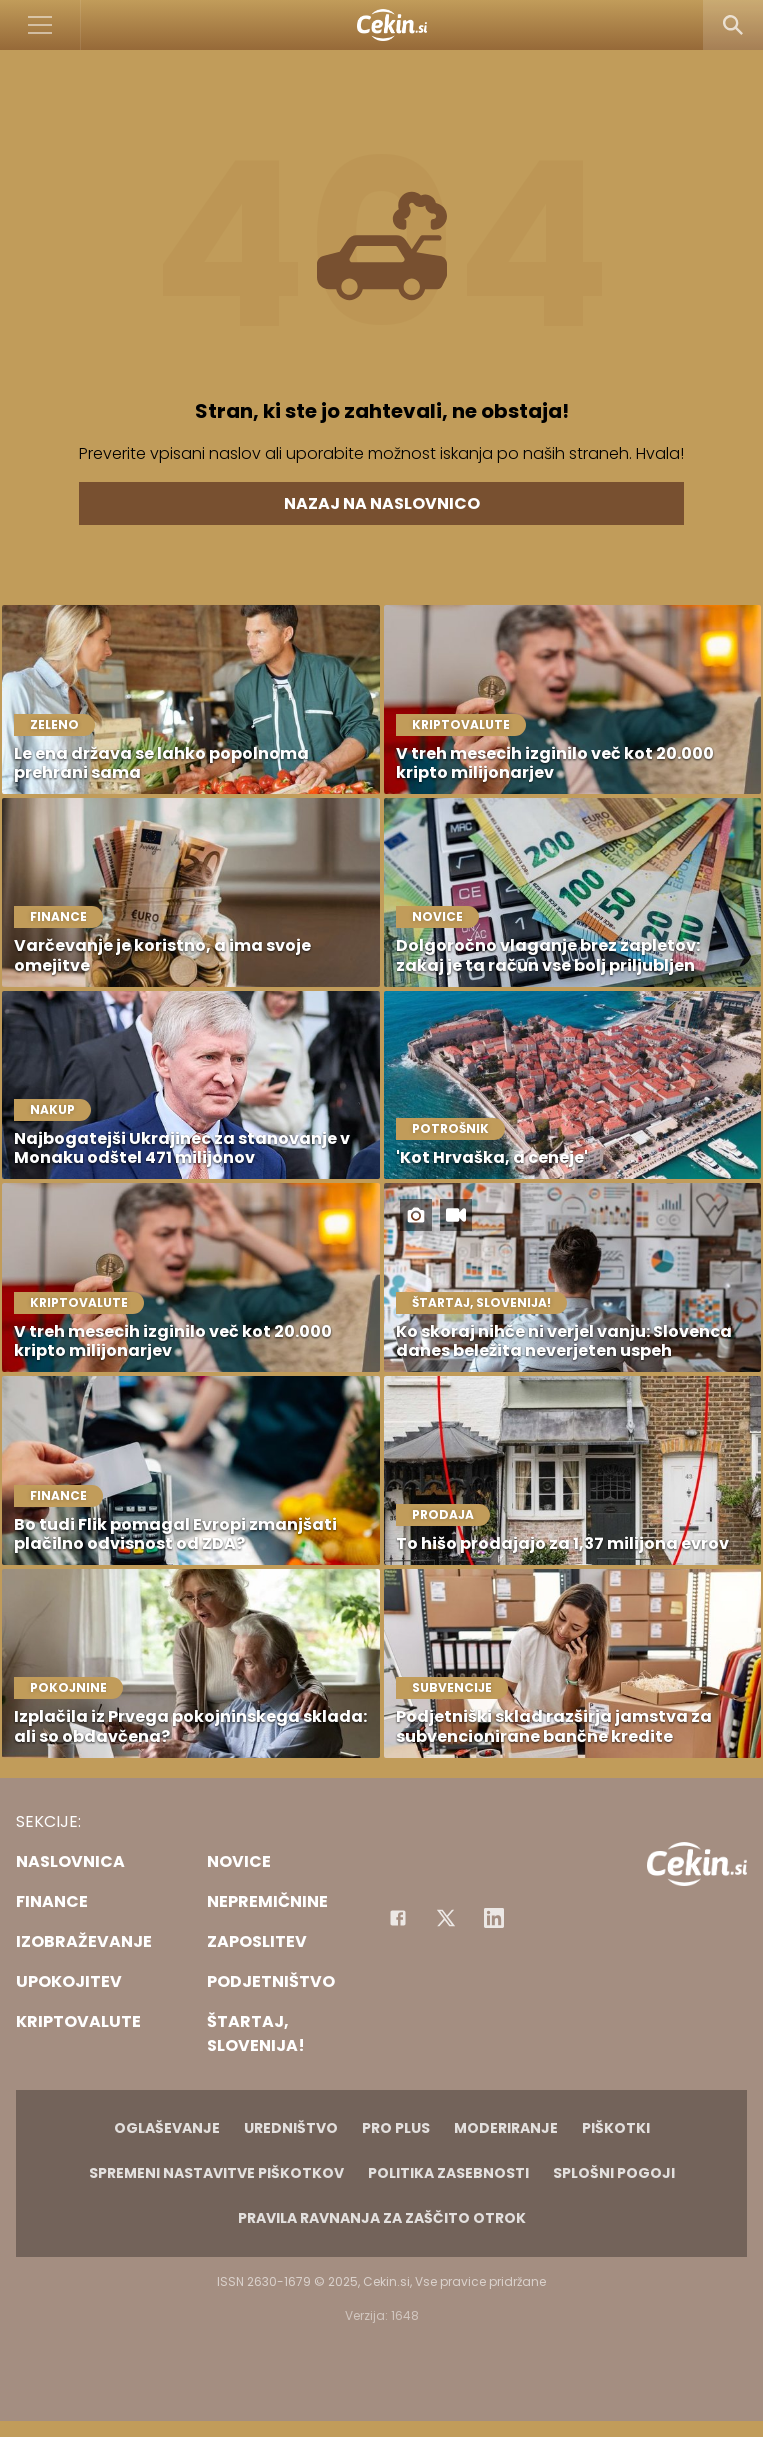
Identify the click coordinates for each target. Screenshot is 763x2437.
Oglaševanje (167, 2128)
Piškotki (616, 2128)
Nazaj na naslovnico (382, 503)
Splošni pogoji (614, 2173)
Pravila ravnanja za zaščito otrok (382, 2218)
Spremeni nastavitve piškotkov (216, 2173)
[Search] (733, 25)
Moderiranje (506, 2128)
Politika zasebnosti (448, 2173)
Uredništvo (291, 2128)
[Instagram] (494, 1918)
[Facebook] (398, 1918)
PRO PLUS (396, 2128)
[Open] (40, 25)
